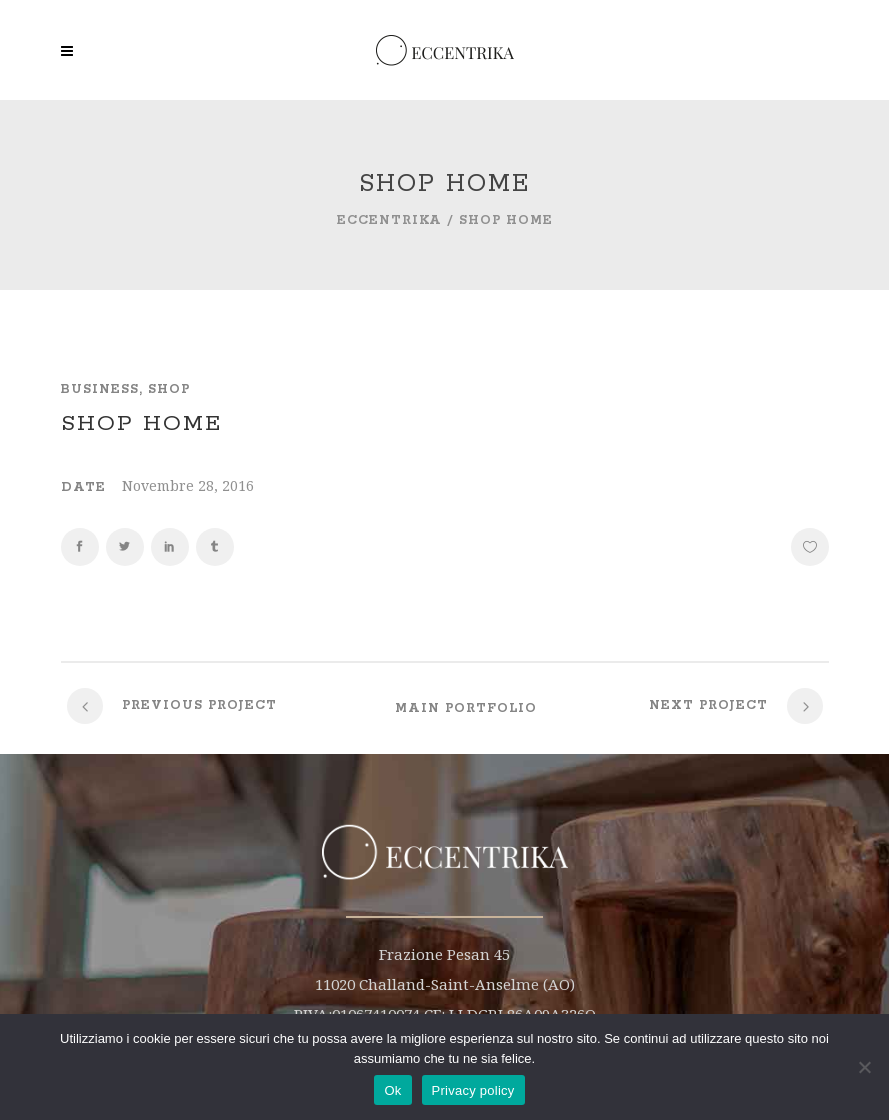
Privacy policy (473, 1090)
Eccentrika (389, 220)
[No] (864, 1067)
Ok (392, 1090)
